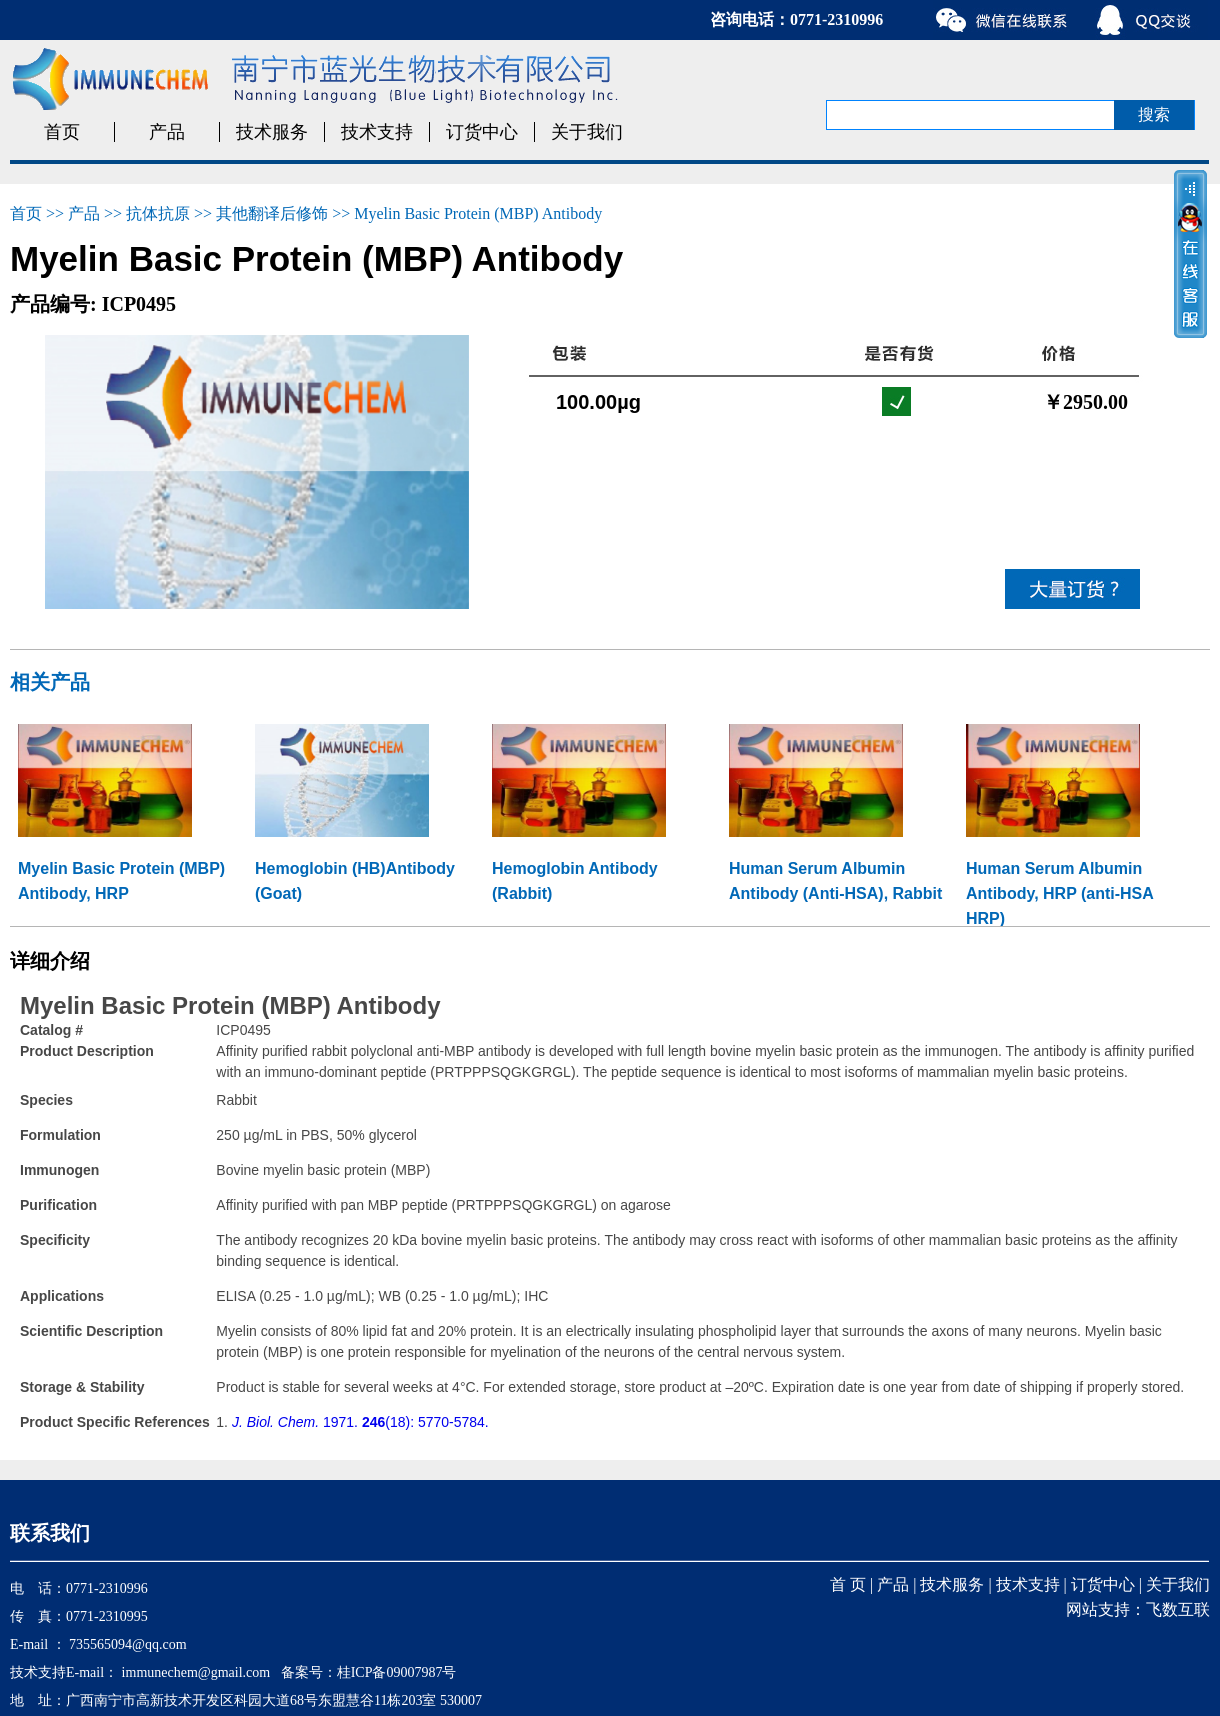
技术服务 (272, 132)
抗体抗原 (158, 213)
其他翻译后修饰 (272, 213)
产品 (167, 132)
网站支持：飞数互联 (1138, 1609)
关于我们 (587, 132)
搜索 (1154, 114)
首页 (62, 132)
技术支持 (377, 132)
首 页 (848, 1584)
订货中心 (482, 132)
